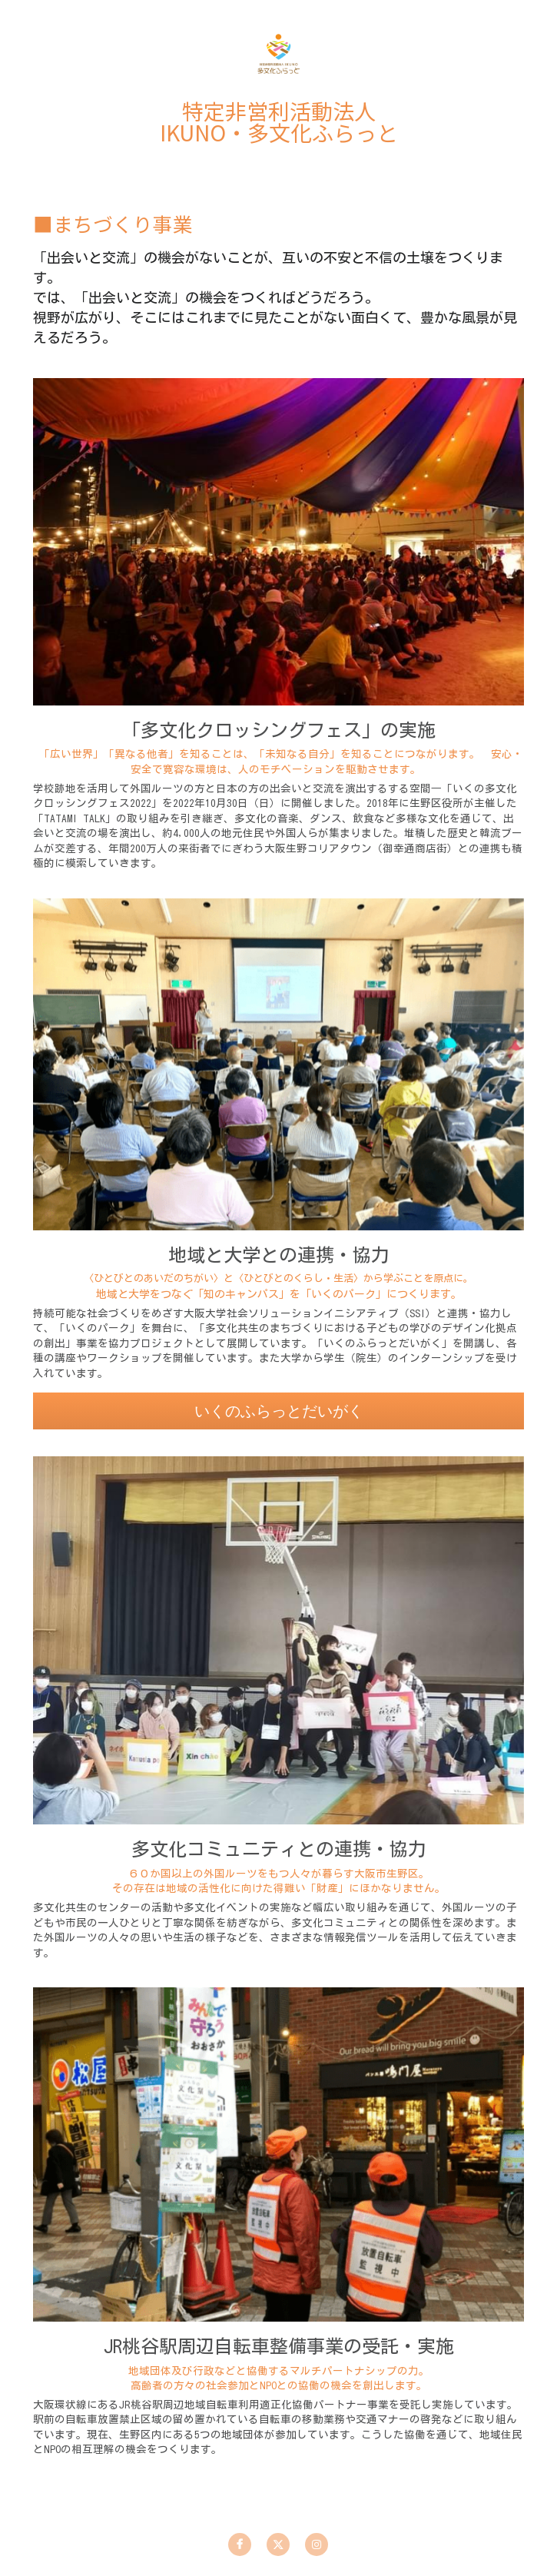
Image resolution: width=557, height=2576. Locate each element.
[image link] (278, 52)
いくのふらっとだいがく (278, 1428)
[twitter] (278, 2544)
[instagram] (316, 2544)
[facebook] (239, 2544)
